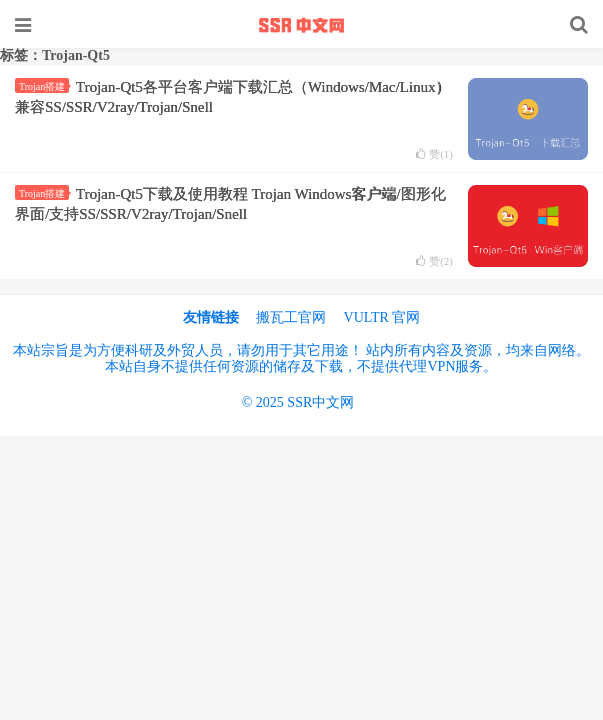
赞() (434, 154)
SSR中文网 (302, 25)
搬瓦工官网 (291, 317)
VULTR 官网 (382, 317)
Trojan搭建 (44, 86)
